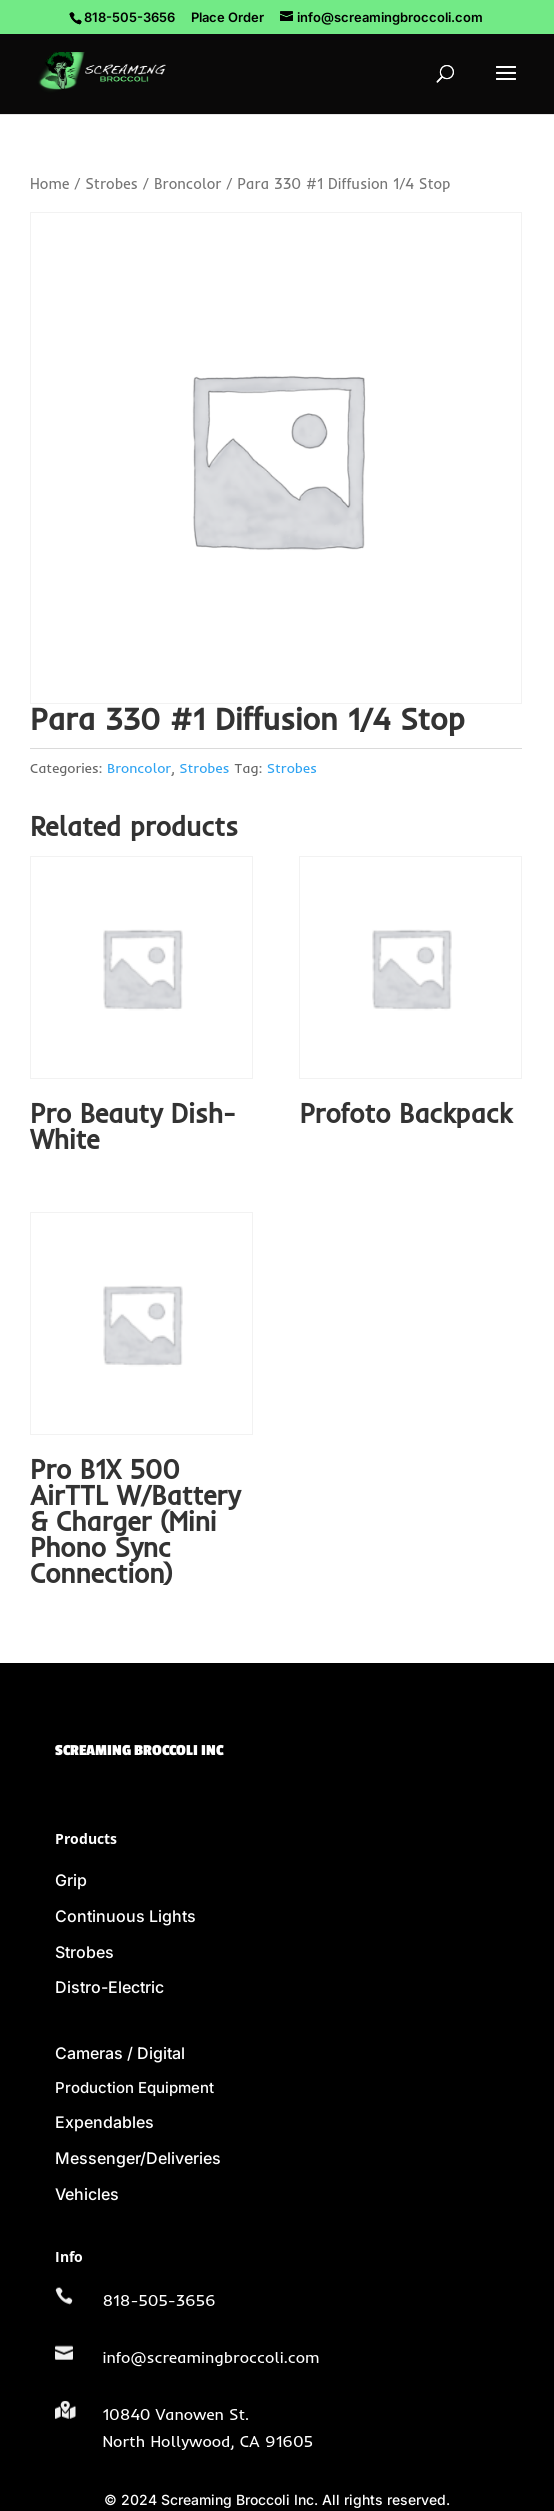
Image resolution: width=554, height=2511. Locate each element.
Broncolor (187, 183)
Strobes (111, 183)
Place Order (227, 17)
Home (49, 183)
